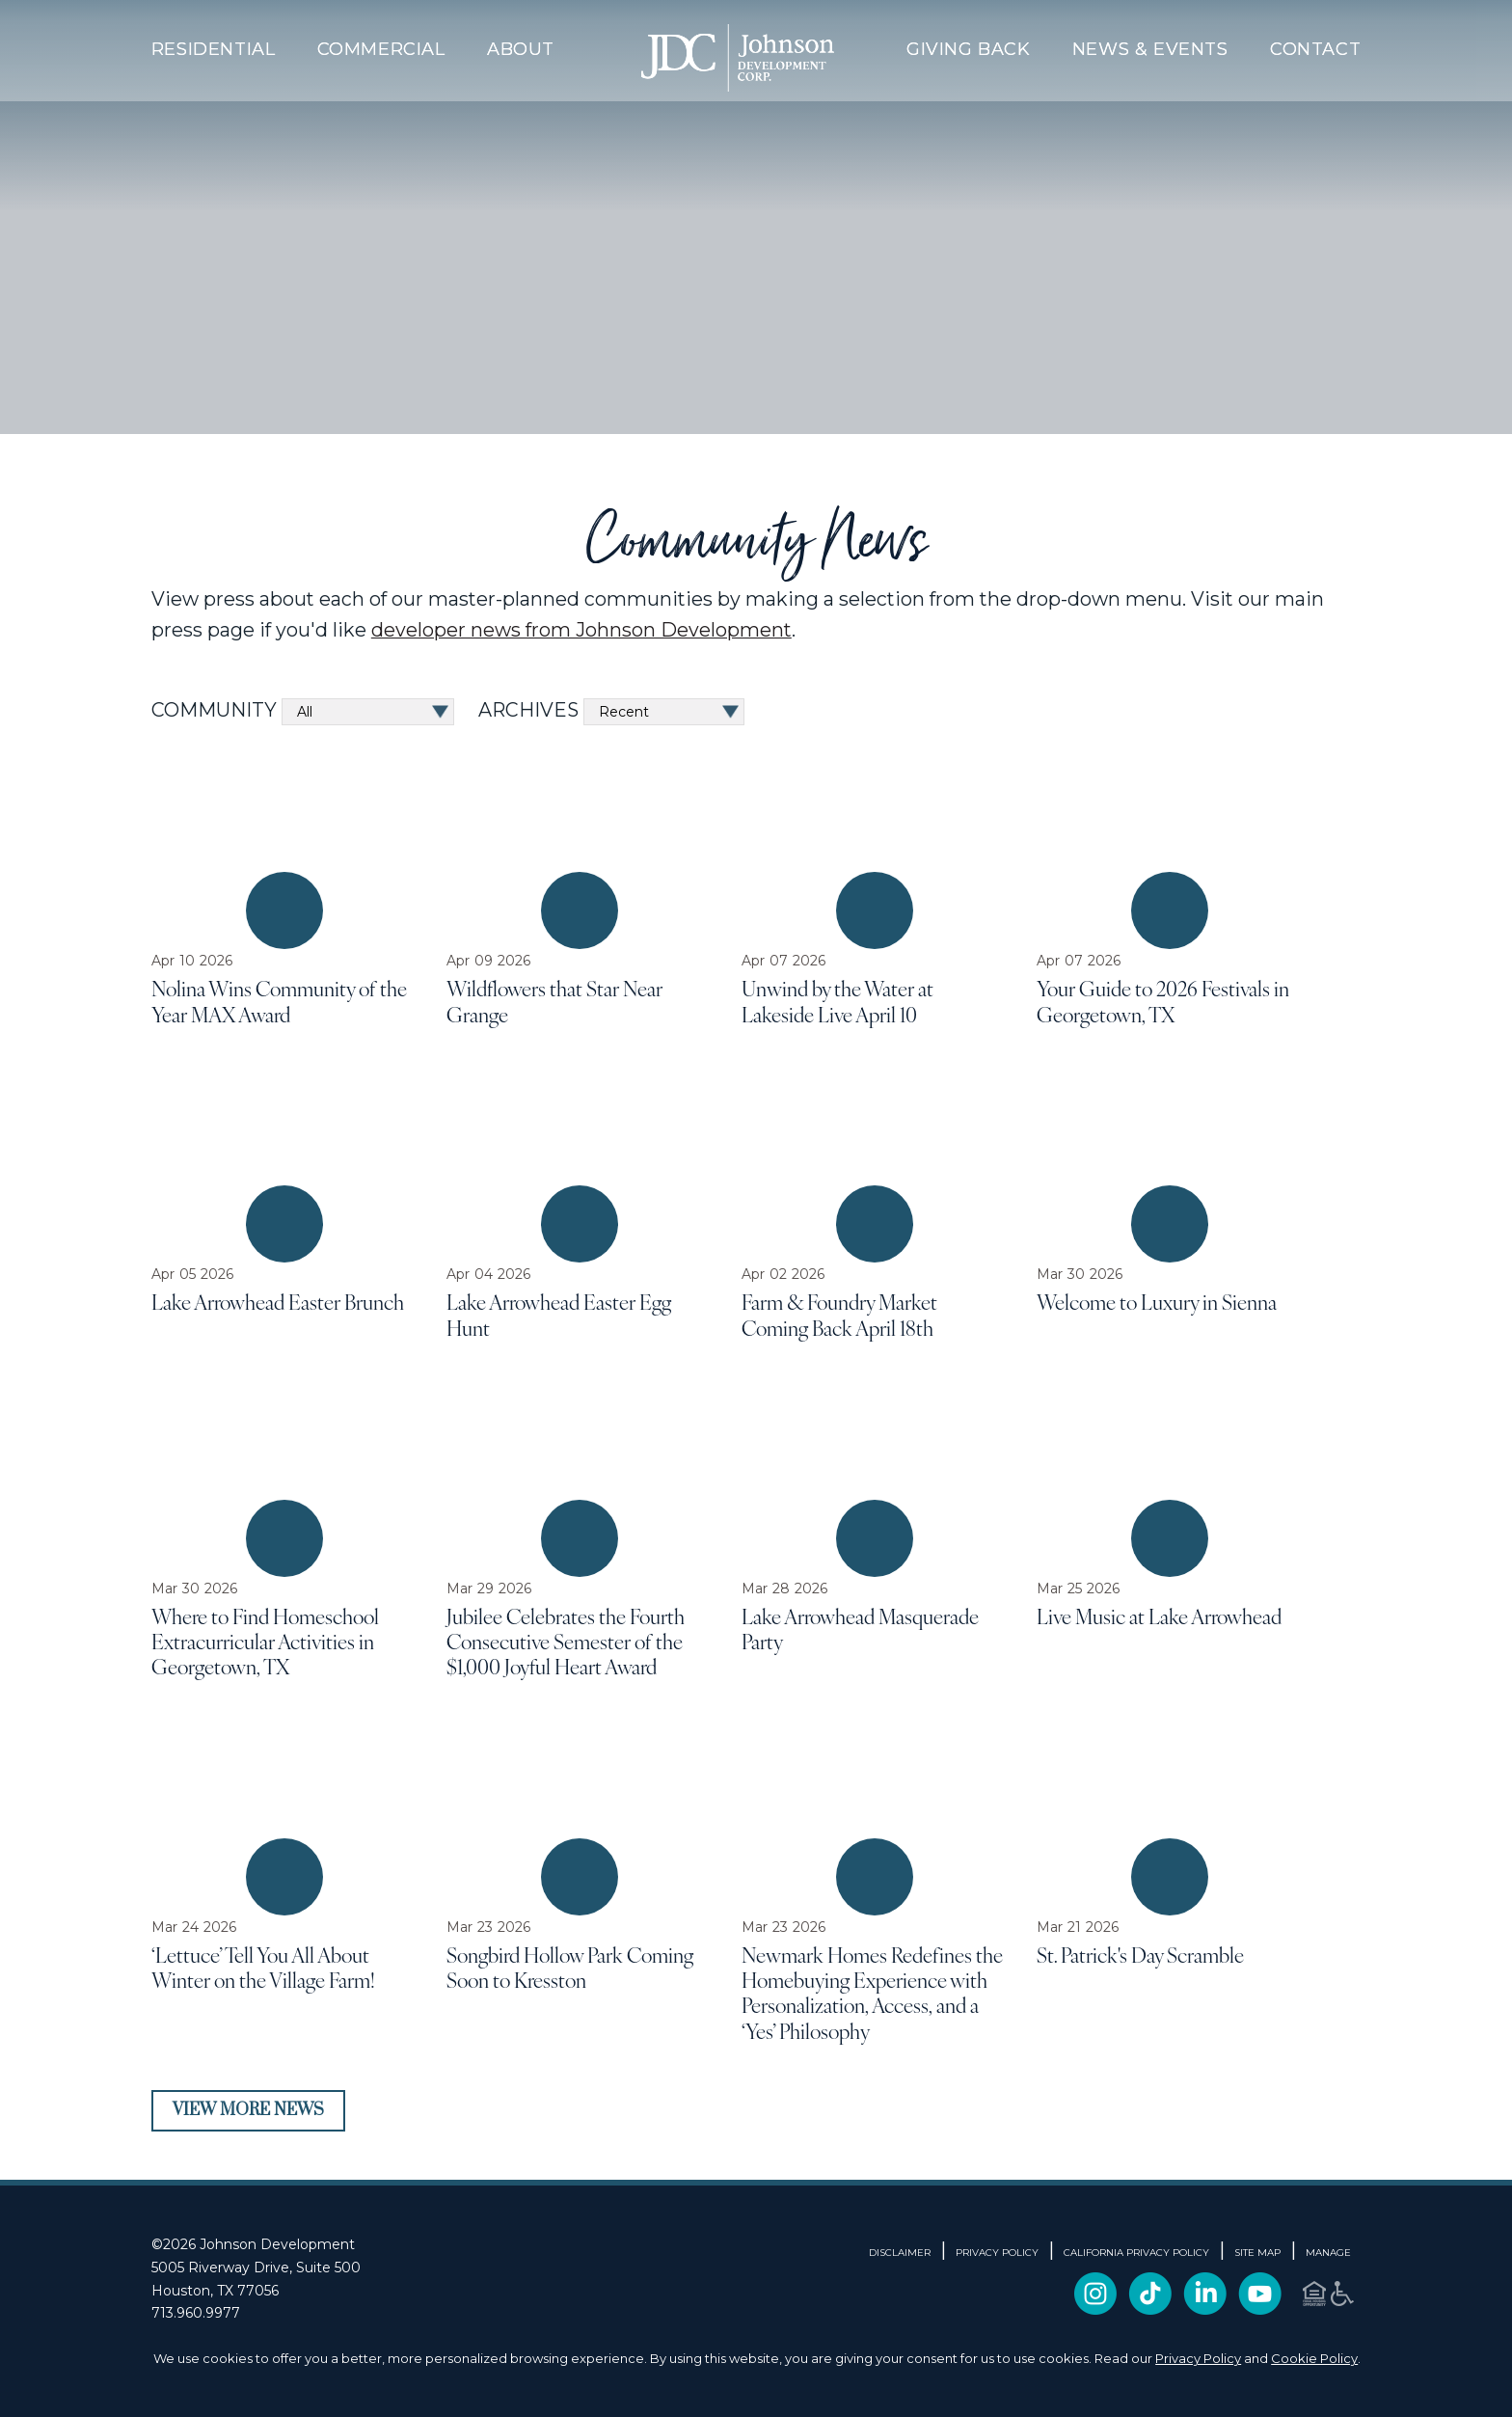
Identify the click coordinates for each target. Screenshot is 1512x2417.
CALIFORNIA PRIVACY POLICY (1136, 2253)
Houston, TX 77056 (215, 2290)
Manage (1328, 2253)
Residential (213, 49)
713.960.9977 (195, 2313)
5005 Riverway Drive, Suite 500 (256, 2267)
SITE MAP (1257, 2253)
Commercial (381, 49)
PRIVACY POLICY (997, 2253)
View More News (248, 2110)
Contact (1315, 49)
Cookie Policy (1314, 2358)
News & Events (1150, 49)
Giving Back (968, 49)
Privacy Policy (1198, 2358)
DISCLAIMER (900, 2253)
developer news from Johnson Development (581, 629)
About (520, 49)
